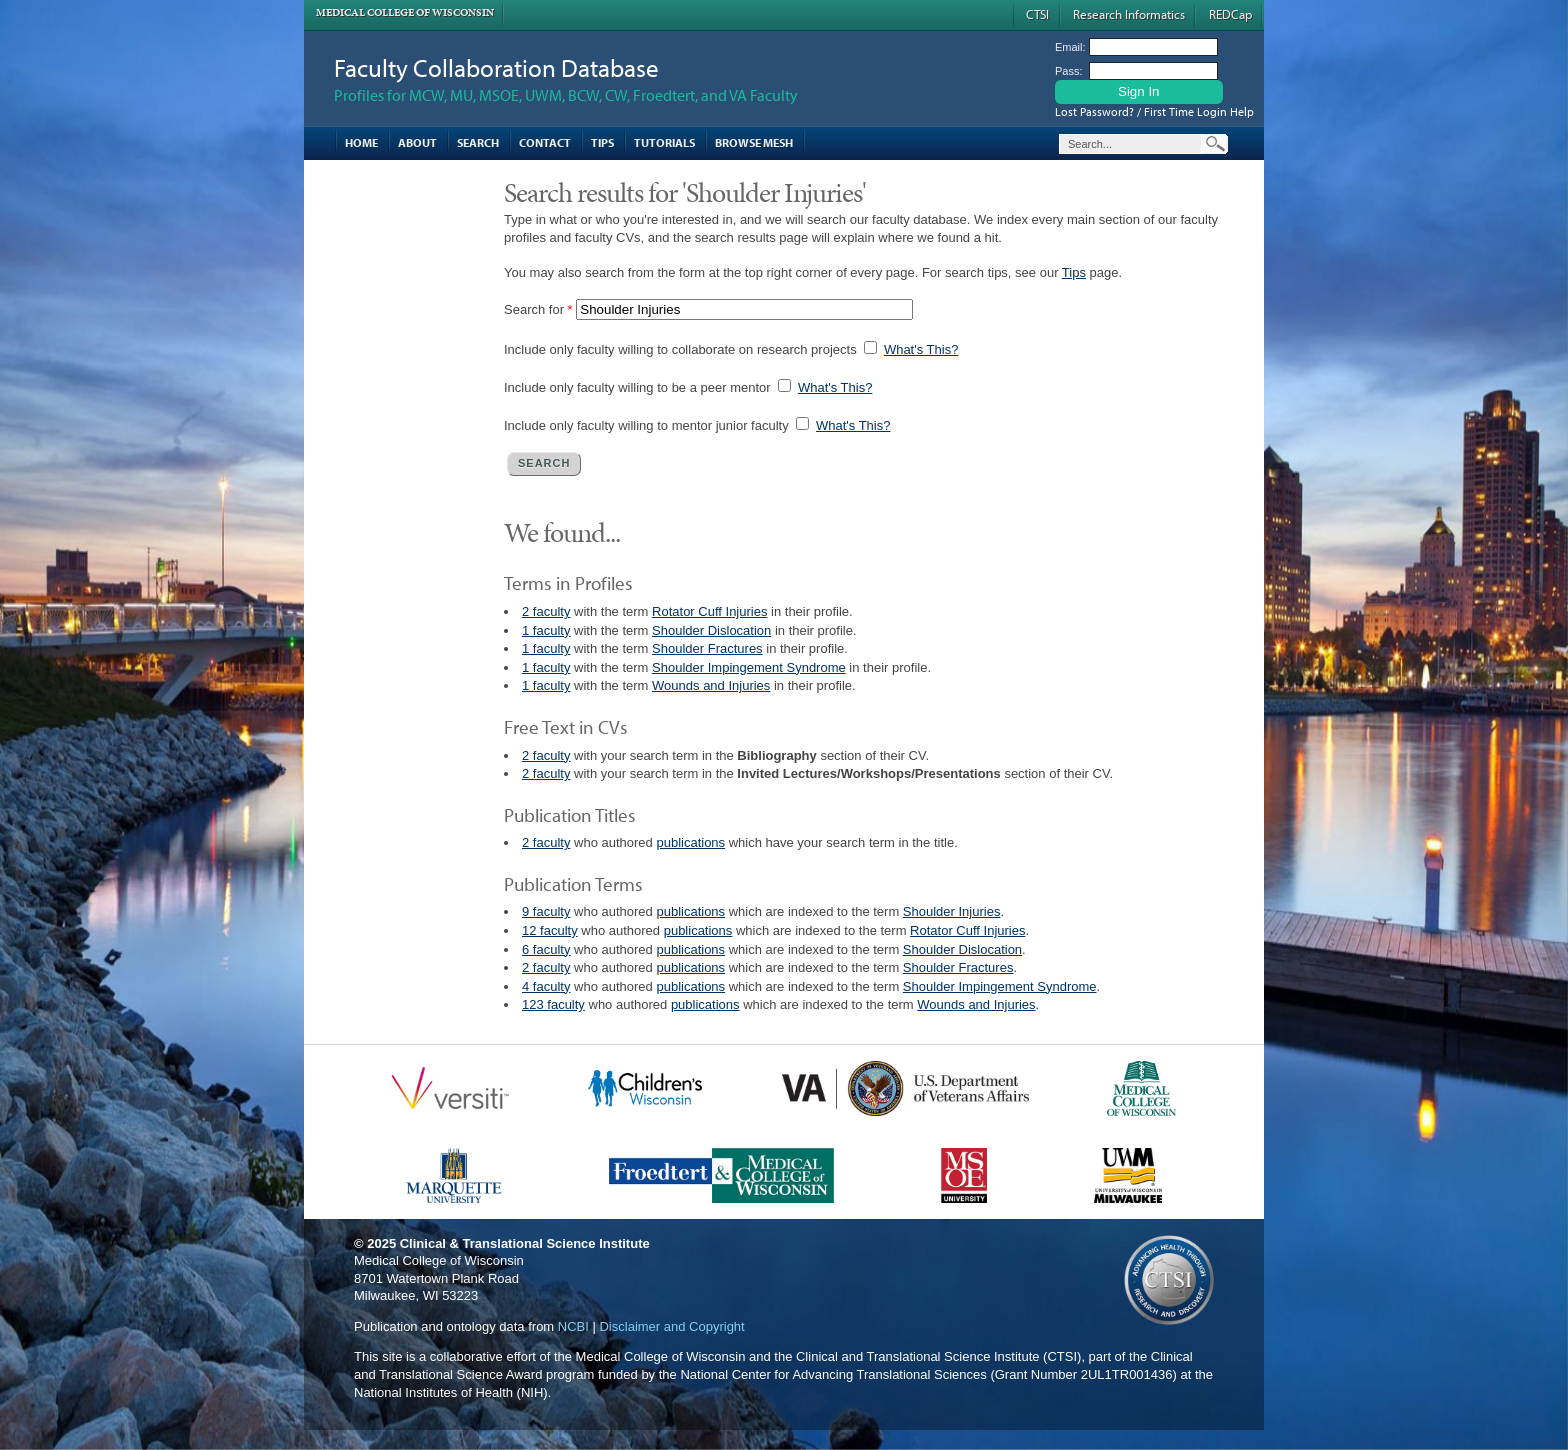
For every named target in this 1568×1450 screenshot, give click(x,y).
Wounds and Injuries (711, 685)
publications (690, 842)
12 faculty (550, 930)
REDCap (1230, 14)
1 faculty (546, 630)
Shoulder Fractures (707, 648)
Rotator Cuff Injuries (709, 611)
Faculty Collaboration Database (496, 67)
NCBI (573, 1326)
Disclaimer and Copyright (671, 1326)
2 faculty (546, 611)
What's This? (921, 349)
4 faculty (546, 986)
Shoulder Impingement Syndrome (749, 667)
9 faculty (546, 911)
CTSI (1037, 14)
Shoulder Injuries (952, 911)
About (417, 142)
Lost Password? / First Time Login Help (1154, 111)
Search (478, 142)
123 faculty (553, 1004)
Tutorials (664, 142)
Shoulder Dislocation (711, 630)
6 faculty (546, 949)
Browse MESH (754, 142)
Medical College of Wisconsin (405, 12)
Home (361, 142)
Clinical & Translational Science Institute (525, 1243)
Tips (602, 142)
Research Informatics (1129, 14)
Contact (545, 142)
